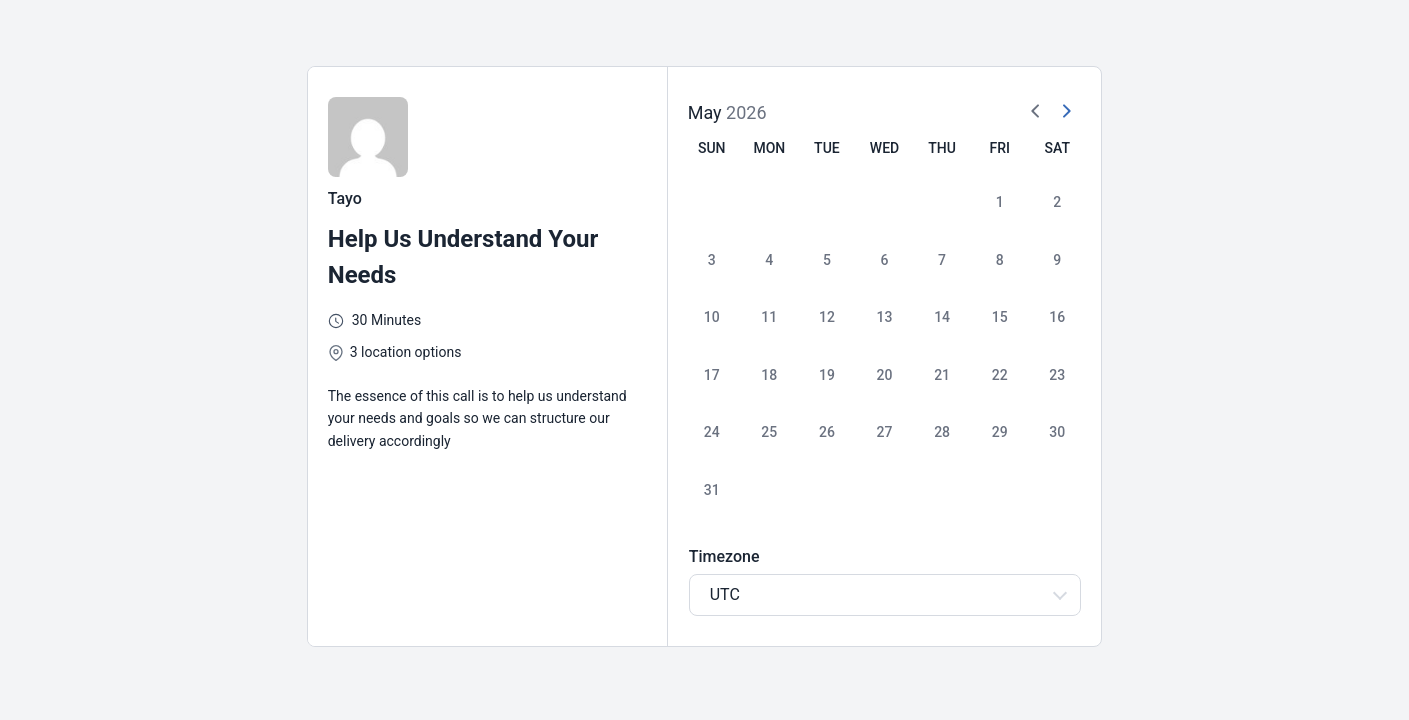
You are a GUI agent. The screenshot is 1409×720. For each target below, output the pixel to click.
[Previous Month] (1036, 112)
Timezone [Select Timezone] (724, 556)
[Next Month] (1066, 112)
